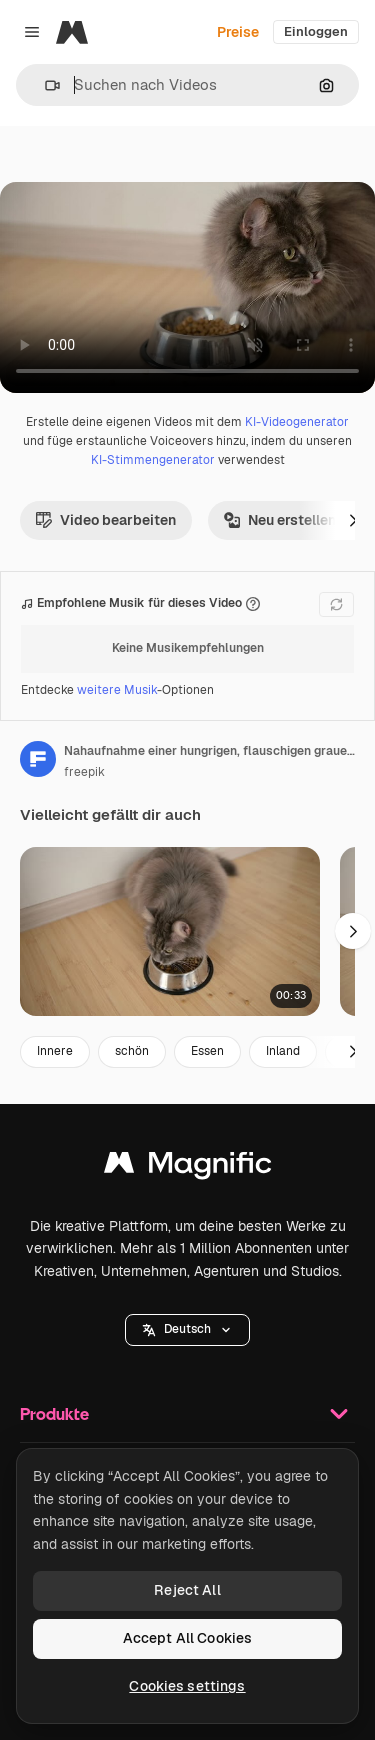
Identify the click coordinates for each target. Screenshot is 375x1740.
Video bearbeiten (106, 520)
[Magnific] (72, 32)
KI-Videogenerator (297, 422)
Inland (283, 1051)
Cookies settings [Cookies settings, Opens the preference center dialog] (187, 1686)
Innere (55, 1051)
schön (132, 1051)
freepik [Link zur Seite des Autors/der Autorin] (84, 772)
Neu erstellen (280, 520)
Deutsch (187, 1329)
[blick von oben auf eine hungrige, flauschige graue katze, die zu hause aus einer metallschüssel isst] (170, 931)
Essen (207, 1051)
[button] (44, 85)
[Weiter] (353, 520)
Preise (238, 32)
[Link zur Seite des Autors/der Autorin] (38, 759)
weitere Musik (117, 690)
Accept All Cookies (188, 1638)
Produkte (187, 1414)
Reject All (187, 1590)
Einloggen (316, 31)
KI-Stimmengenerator (153, 460)
